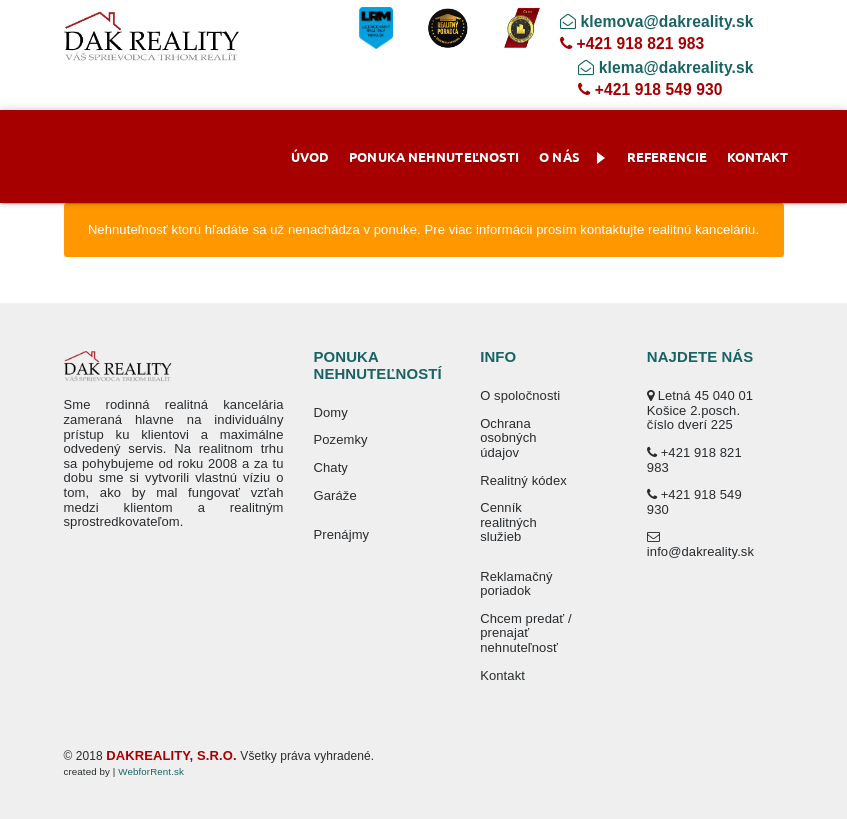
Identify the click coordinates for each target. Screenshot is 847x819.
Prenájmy (342, 534)
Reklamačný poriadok (516, 584)
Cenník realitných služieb (508, 522)
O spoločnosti (520, 395)
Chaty (331, 467)
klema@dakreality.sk (665, 67)
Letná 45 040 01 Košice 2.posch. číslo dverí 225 (700, 410)
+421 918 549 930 (650, 89)
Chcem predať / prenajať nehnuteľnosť (526, 633)
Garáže (335, 495)
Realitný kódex (523, 480)
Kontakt (758, 156)
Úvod (310, 156)
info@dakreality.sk (700, 544)
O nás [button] (572, 156)
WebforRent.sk (151, 771)
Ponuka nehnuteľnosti (434, 156)
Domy (331, 412)
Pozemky (341, 439)
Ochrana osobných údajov (508, 438)
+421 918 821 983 (632, 43)
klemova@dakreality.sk (657, 21)
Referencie (667, 156)
